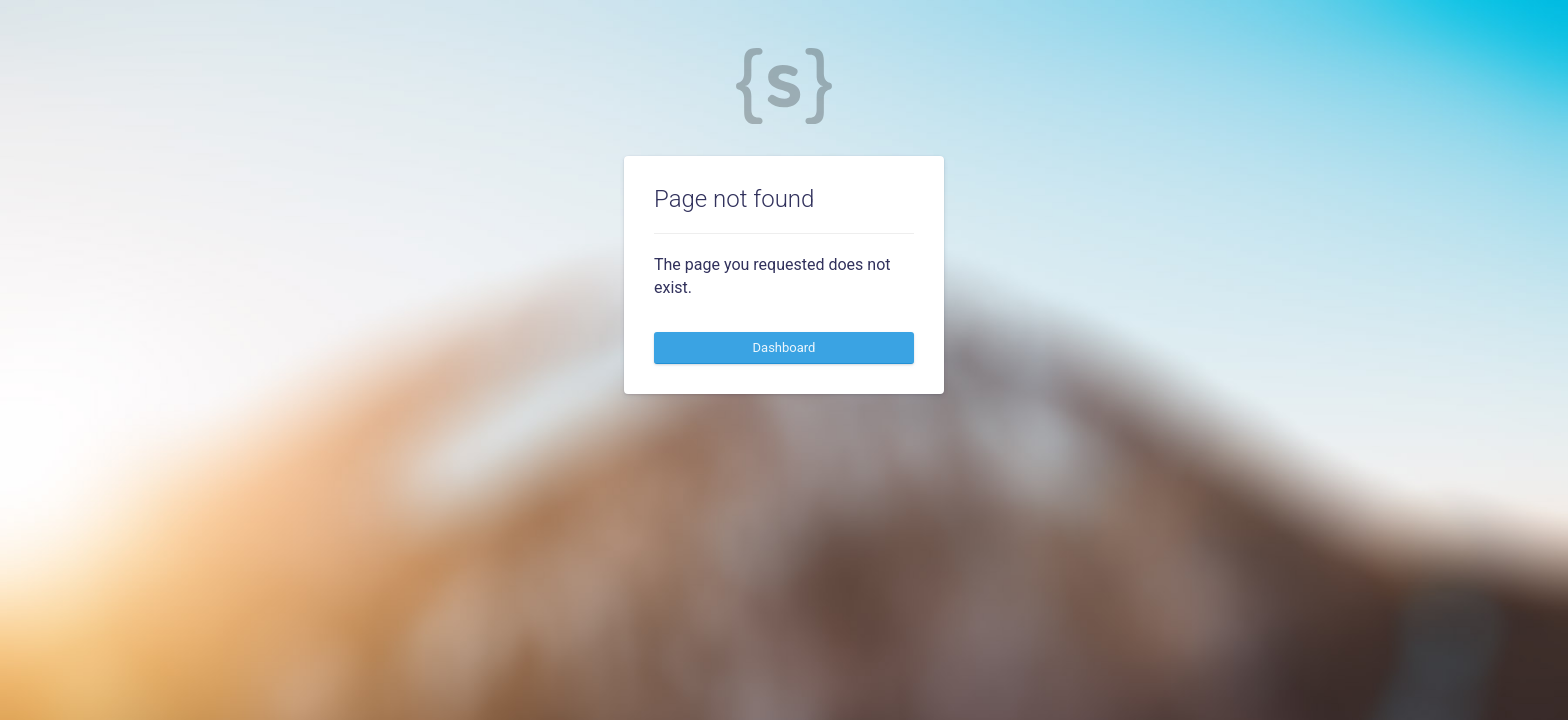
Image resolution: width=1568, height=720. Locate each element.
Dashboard (784, 347)
